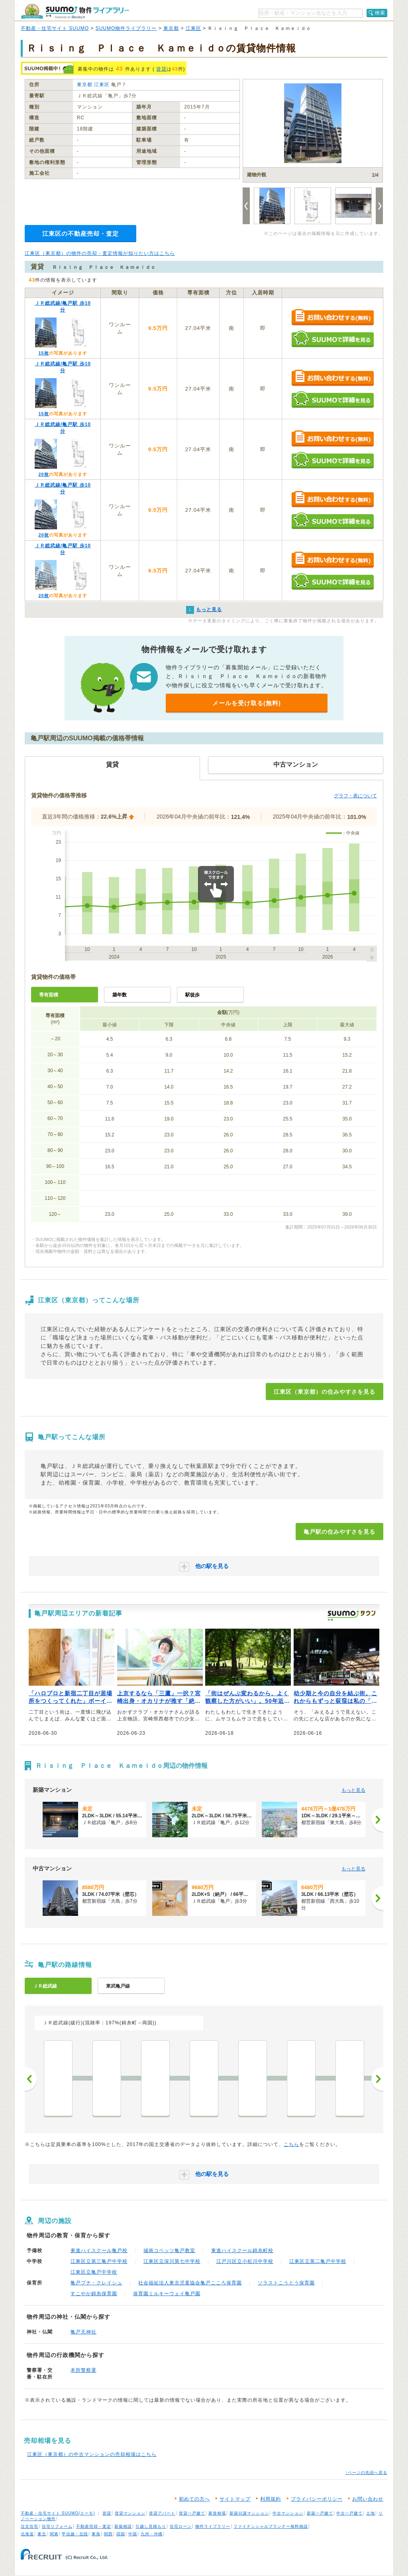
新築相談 (123, 2526)
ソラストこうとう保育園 (286, 2283)
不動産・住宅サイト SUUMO (55, 28)
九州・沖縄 (152, 2534)
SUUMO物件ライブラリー (126, 28)
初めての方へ (194, 2499)
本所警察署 (83, 2370)
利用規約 (270, 2499)
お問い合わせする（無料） (332, 317)
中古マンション (288, 2513)
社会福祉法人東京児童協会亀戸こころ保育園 (190, 2283)
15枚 (43, 353)
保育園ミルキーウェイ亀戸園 (166, 2293)
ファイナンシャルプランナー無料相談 (270, 2526)
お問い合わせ (367, 2499)
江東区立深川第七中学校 (171, 2261)
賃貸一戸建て (192, 2513)
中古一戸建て (349, 2513)
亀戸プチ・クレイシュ (96, 2283)
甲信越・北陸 (75, 2534)
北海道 (27, 2534)
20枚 (43, 474)
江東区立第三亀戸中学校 (99, 2261)
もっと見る (353, 1790)
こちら (291, 2144)
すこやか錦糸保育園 (94, 2293)
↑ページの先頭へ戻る (366, 2472)
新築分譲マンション (249, 2513)
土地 (370, 2513)
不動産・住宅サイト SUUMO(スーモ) (58, 2513)
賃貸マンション (130, 2513)
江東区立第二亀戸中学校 (317, 2261)
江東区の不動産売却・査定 (80, 233)
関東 (54, 2534)
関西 (108, 2534)
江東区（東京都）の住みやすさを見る (324, 1392)
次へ (377, 2079)
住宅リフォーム (57, 2526)
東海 (96, 2534)
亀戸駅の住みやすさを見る (339, 1532)
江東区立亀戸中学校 (94, 2272)
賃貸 (161, 69)
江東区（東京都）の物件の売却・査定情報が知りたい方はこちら (100, 253)
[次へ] (377, 1820)
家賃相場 (217, 2513)
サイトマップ (235, 2499)
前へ (31, 2079)
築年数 (119, 995)
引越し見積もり (150, 2526)
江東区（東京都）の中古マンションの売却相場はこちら (92, 2454)
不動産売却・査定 (93, 2526)
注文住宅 (29, 2526)
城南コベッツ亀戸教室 (169, 2250)
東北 (41, 2534)
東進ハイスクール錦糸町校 (242, 2250)
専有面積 (48, 995)
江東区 (193, 28)
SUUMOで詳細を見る (332, 338)
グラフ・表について (355, 796)
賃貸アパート (162, 2513)
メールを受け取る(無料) (246, 703)
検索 (380, 13)
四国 (120, 2534)
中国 (132, 2534)
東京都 (171, 28)
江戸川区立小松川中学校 (244, 2261)
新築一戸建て (320, 2513)
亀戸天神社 (83, 2332)
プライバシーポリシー (317, 2499)
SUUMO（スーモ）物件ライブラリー (75, 11)
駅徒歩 (192, 995)
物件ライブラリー (212, 2526)
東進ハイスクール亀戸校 (99, 2250)
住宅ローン (181, 2526)
